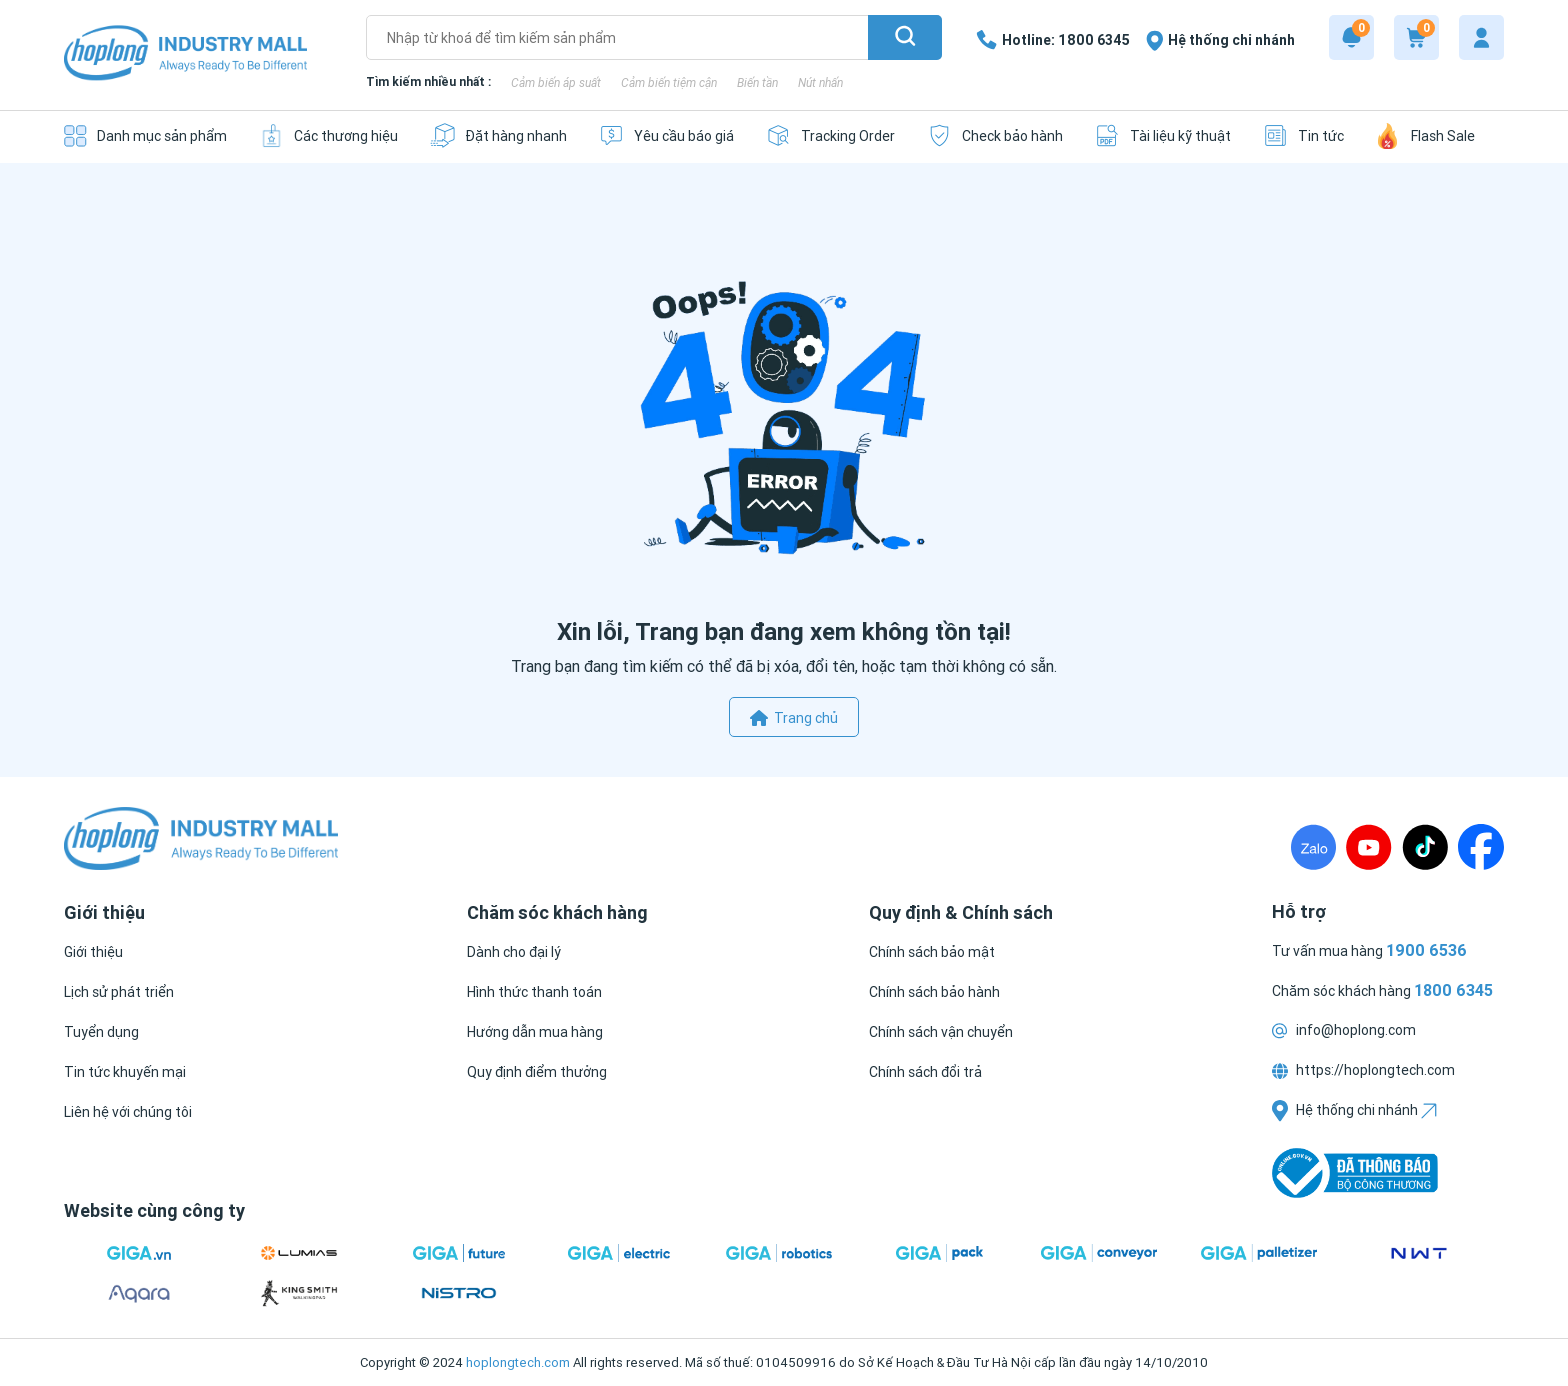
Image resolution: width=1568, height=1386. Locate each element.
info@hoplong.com (1344, 1030)
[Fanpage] (1481, 847)
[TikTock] (1425, 847)
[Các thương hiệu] (328, 135)
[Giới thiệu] (93, 952)
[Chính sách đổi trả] (925, 1072)
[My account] (1481, 37)
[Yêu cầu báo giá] (666, 135)
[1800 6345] (1053, 40)
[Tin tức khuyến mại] (125, 1072)
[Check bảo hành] (995, 135)
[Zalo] (1313, 847)
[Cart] (1416, 37)
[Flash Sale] (1425, 135)
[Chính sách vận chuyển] (941, 1032)
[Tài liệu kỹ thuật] (1163, 135)
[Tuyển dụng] (101, 1032)
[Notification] (1351, 37)
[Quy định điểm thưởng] (537, 1072)
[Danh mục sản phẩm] (145, 135)
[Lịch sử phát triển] (119, 992)
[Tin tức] (1303, 135)
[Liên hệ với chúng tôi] (128, 1112)
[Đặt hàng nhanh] (498, 135)
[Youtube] (1369, 847)
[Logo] (185, 54)
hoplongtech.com (518, 1362)
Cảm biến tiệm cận (669, 82)
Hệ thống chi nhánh (1354, 1110)
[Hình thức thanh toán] (534, 992)
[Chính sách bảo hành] (934, 992)
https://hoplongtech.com (1363, 1070)
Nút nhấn (820, 82)
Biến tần (757, 82)
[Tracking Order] (830, 135)
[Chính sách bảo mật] (932, 952)
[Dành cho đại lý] (514, 952)
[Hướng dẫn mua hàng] (535, 1032)
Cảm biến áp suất (556, 82)
